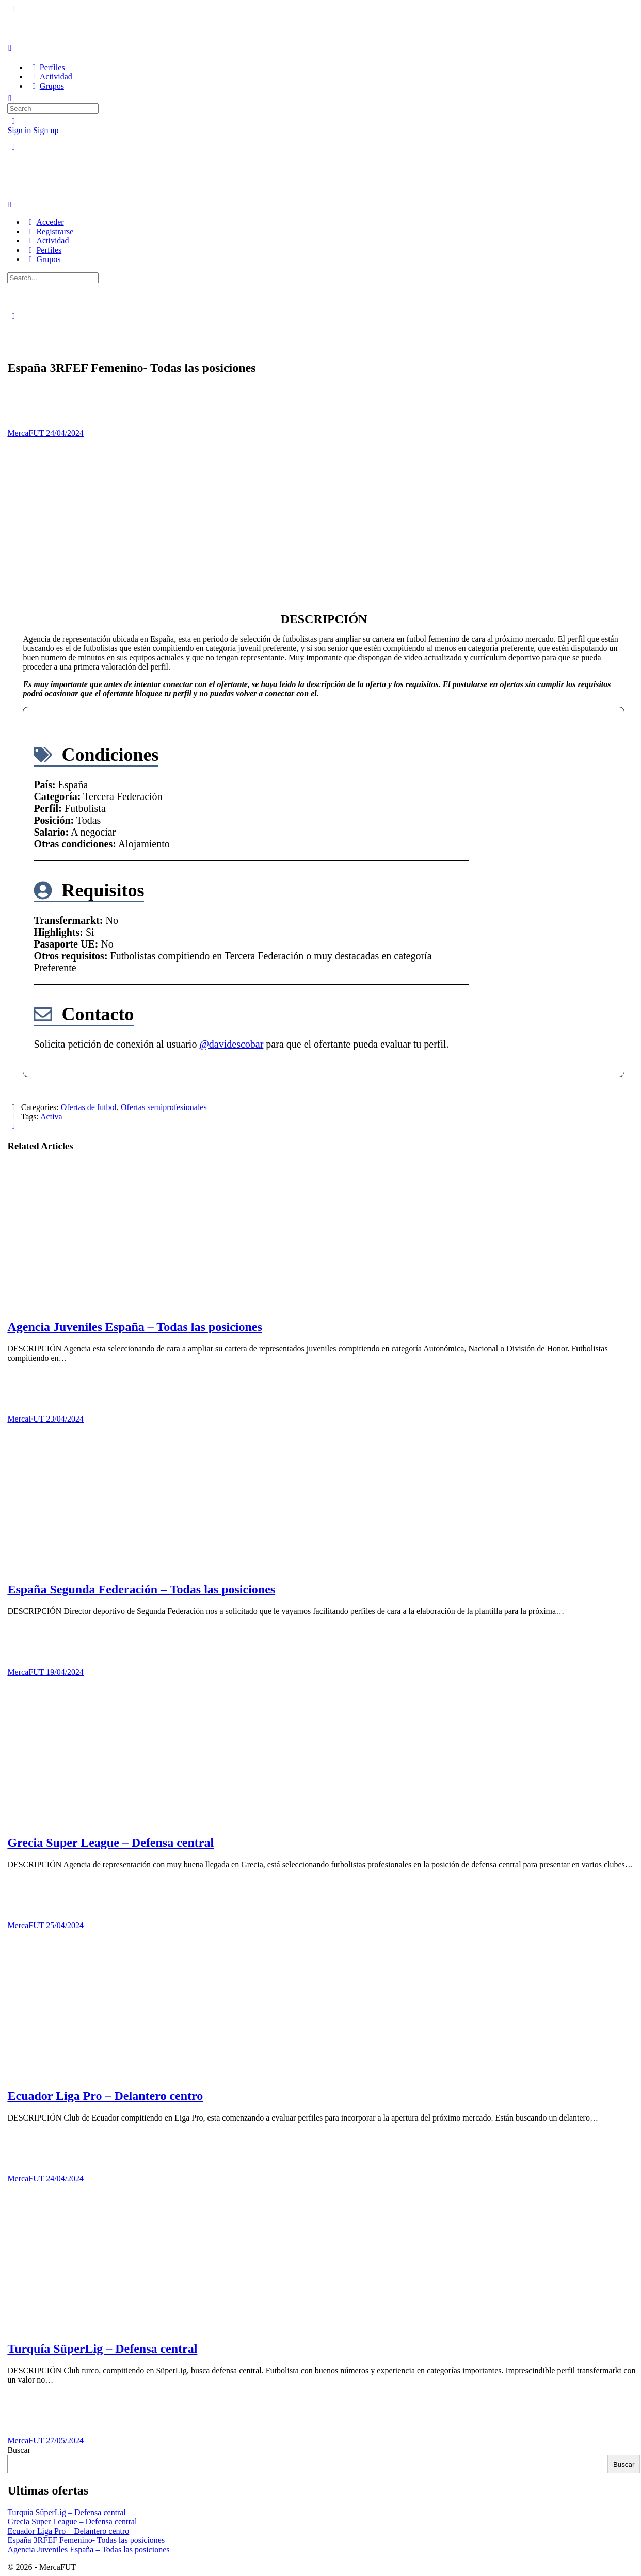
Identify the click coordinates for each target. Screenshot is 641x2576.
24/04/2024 (65, 433)
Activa (51, 1116)
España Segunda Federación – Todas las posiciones (141, 1589)
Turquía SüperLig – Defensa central (102, 2348)
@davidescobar (231, 1044)
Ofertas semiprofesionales (164, 1107)
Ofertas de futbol (89, 1107)
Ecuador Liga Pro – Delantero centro (105, 2095)
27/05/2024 (65, 2440)
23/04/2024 (65, 1418)
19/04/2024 (65, 1672)
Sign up (45, 130)
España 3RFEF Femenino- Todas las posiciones (86, 2540)
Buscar (18, 2449)
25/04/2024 (65, 1925)
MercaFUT (26, 433)
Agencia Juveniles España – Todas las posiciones (134, 1326)
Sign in (19, 130)
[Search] (13, 121)
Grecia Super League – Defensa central (110, 1842)
